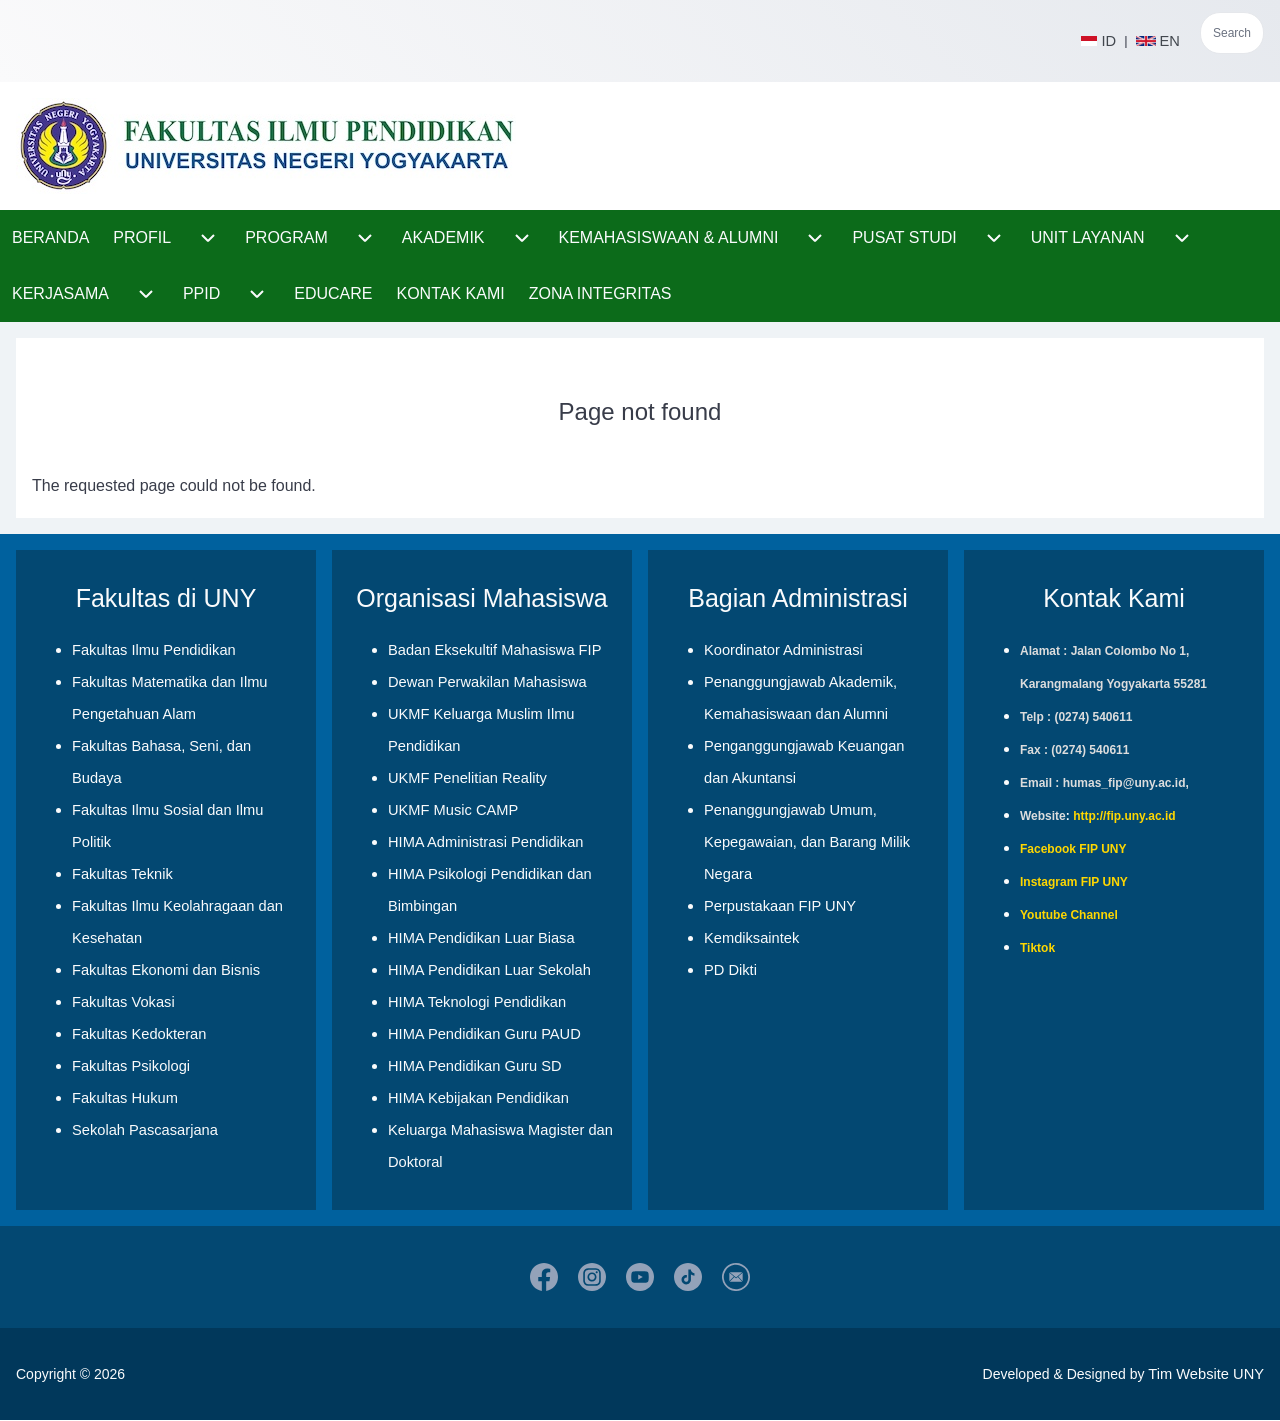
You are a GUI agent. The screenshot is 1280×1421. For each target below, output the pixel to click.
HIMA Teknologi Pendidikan (477, 1002)
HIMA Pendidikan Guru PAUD (484, 1034)
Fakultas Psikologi (131, 1066)
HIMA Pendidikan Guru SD (475, 1066)
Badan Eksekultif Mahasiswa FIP (494, 650)
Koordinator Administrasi (783, 650)
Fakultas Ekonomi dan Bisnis (166, 970)
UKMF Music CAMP (453, 810)
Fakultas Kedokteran (139, 1034)
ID (1098, 41)
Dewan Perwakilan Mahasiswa (487, 682)
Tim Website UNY (1206, 1374)
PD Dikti (730, 970)
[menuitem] (50, 238)
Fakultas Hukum (125, 1098)
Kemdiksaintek (751, 938)
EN (1160, 41)
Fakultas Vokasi (123, 1002)
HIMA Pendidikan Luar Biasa (481, 938)
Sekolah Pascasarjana (145, 1130)
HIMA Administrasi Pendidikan (486, 842)
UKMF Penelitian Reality (467, 778)
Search (1232, 33)
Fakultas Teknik (122, 874)
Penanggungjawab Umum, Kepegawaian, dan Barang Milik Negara (807, 842)
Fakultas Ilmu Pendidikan (154, 650)
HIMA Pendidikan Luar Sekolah (489, 970)
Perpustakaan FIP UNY (780, 906)
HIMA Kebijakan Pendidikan (478, 1098)
